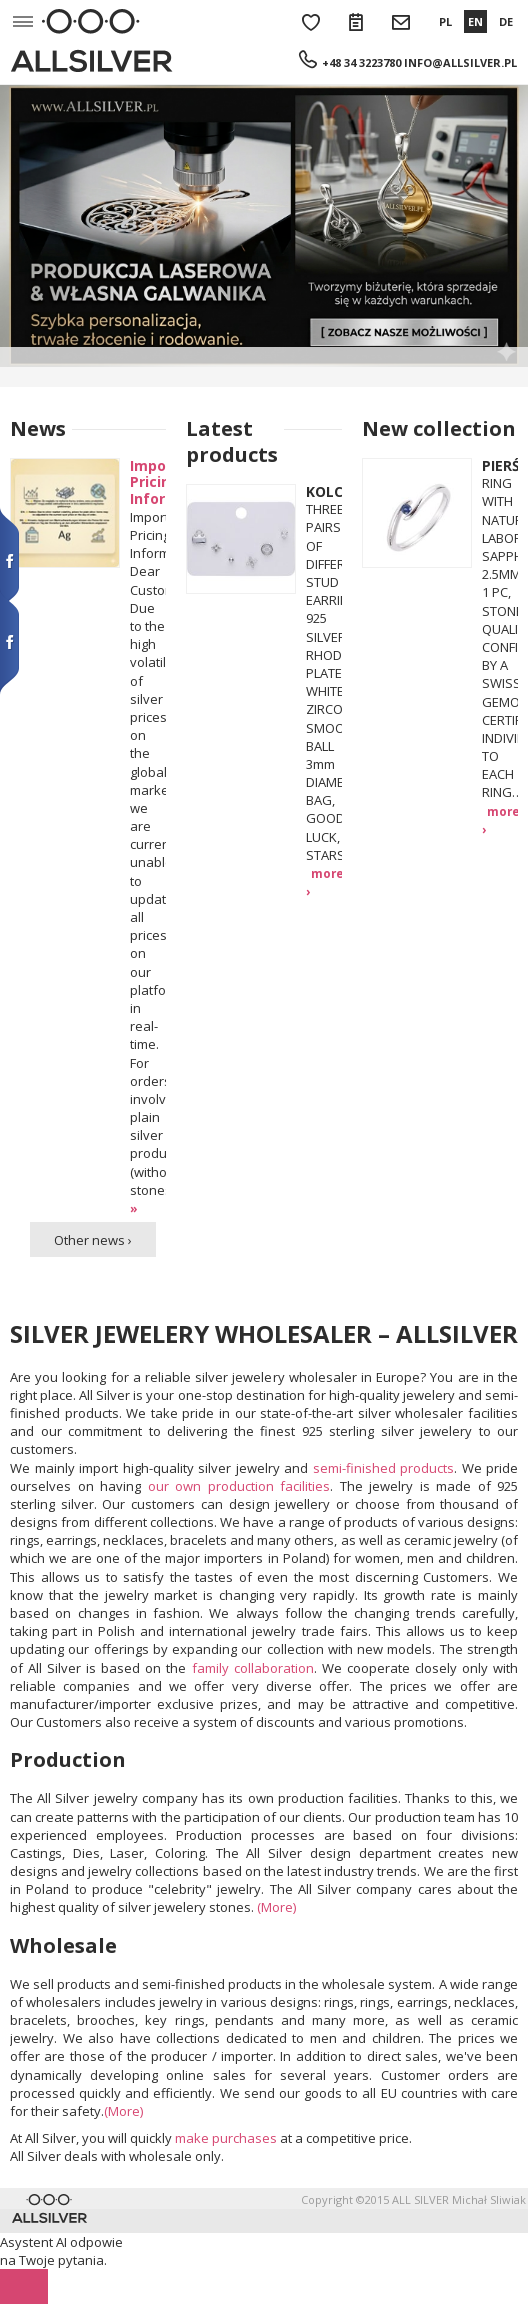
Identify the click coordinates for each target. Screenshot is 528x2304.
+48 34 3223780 (361, 62)
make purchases (226, 2138)
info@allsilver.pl (460, 62)
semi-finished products (384, 1468)
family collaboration (253, 1668)
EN (475, 21)
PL (445, 21)
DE (506, 21)
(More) (276, 1907)
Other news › (93, 1240)
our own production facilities (239, 1486)
